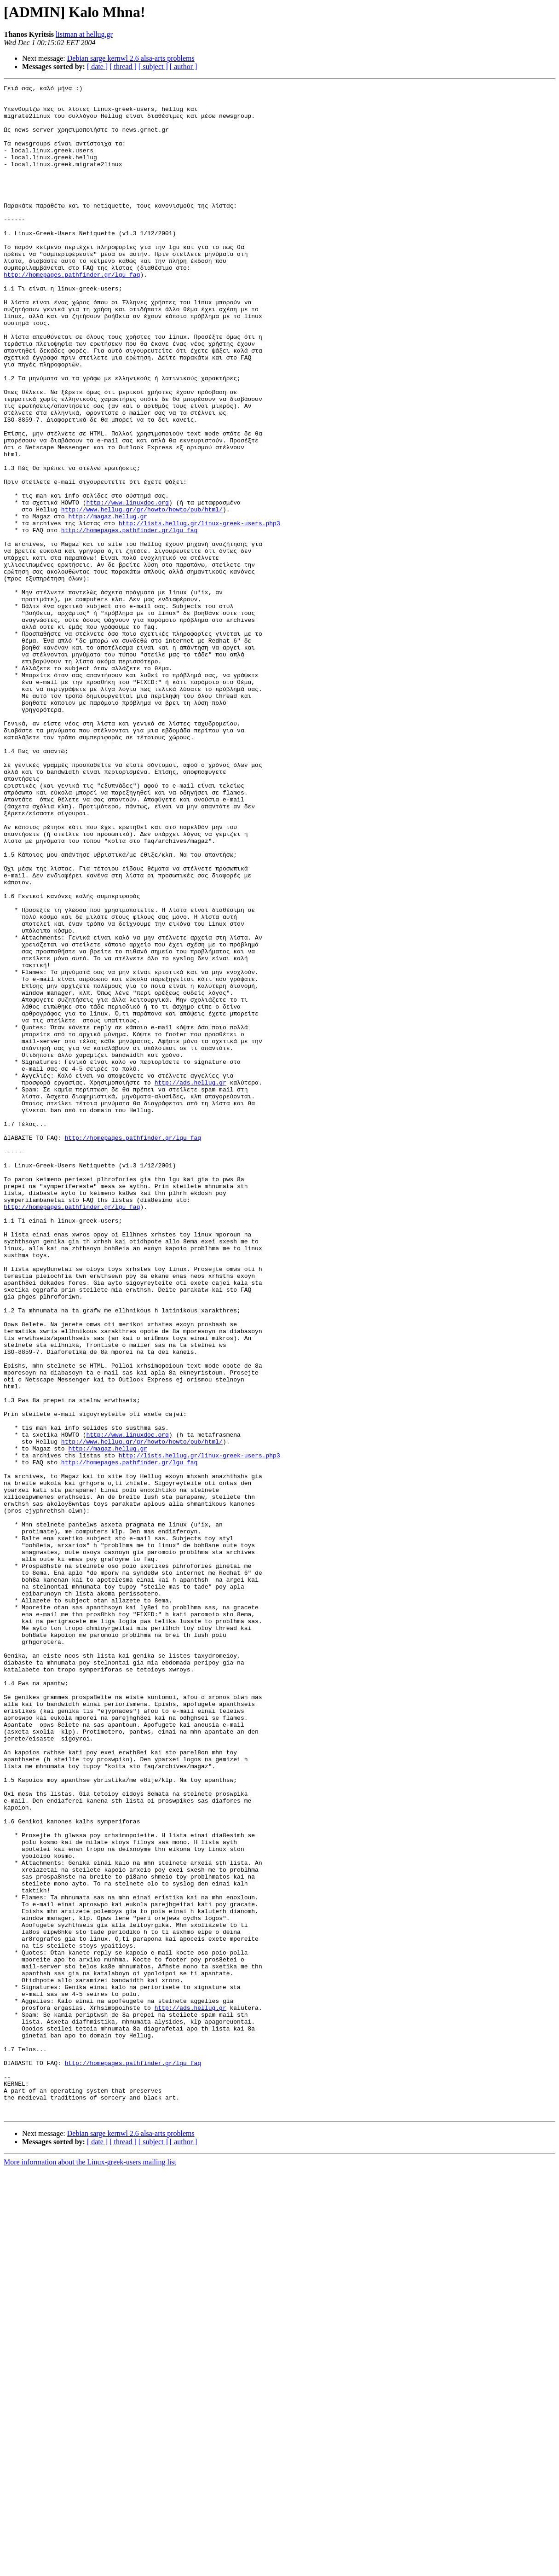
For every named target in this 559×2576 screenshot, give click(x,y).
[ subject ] (153, 66)
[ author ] (183, 66)
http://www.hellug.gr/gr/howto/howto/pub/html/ (142, 595)
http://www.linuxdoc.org (127, 586)
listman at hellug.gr (84, 34)
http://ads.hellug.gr (190, 1282)
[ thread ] (123, 66)
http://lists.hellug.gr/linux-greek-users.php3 (199, 611)
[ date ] (97, 66)
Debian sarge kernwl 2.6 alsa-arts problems (131, 58)
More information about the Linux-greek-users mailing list (90, 2568)
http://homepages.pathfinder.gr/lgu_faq (72, 313)
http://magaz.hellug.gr (107, 603)
